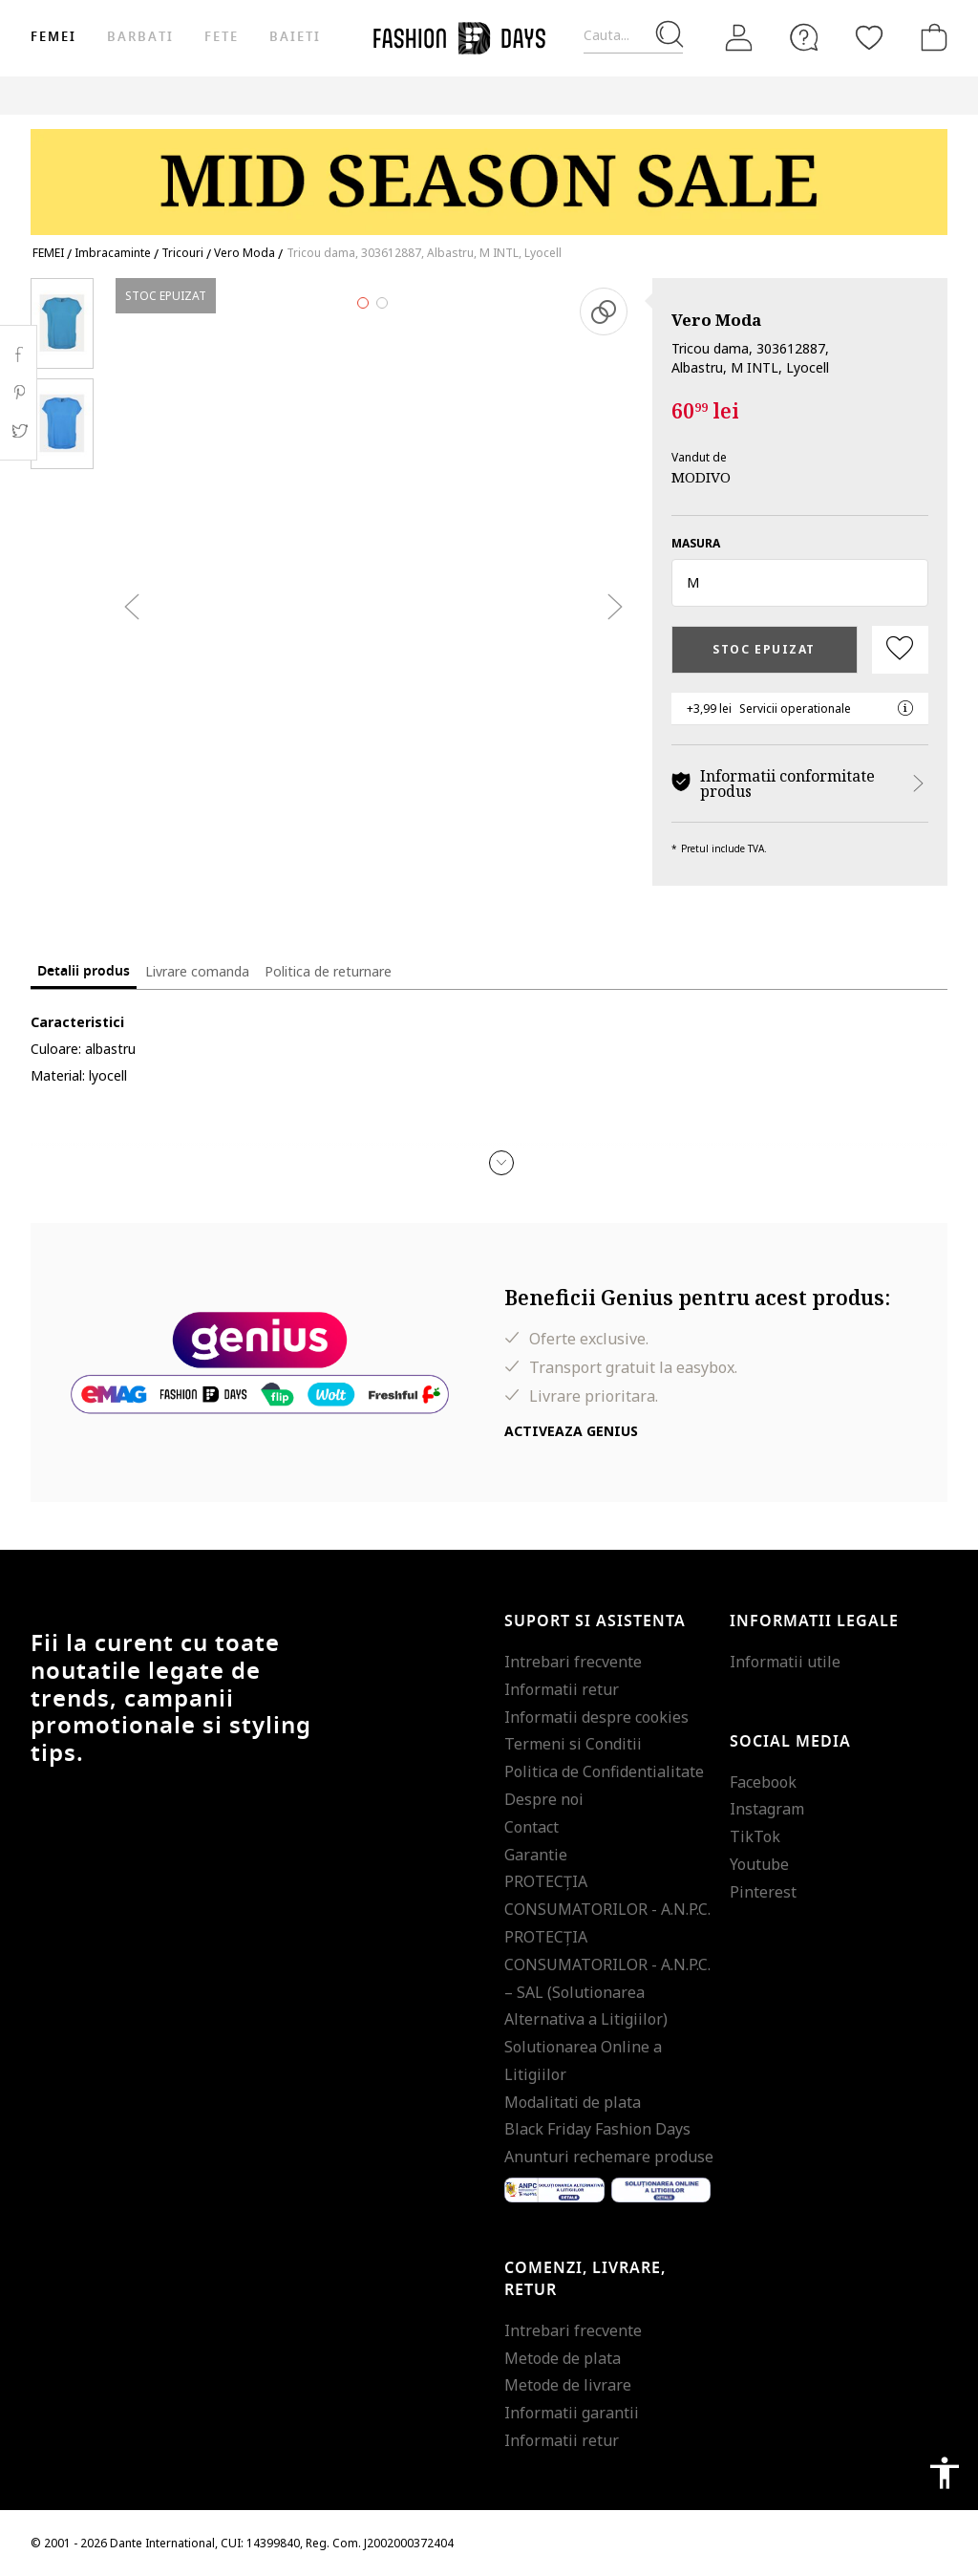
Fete (221, 37)
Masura (695, 543)
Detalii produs (83, 971)
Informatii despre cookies (596, 1717)
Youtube (759, 1864)
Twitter (18, 430)
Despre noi (544, 1799)
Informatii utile (785, 1661)
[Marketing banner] (489, 173)
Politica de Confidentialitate (604, 1771)
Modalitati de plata (572, 2102)
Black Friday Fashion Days (597, 2128)
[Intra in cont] (739, 38)
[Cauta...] (633, 36)
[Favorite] (869, 37)
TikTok (755, 1836)
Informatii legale (814, 1621)
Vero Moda (716, 320)
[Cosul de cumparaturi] (930, 37)
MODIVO (701, 476)
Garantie (535, 1854)
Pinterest (763, 1891)
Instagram (767, 1808)
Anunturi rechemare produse (608, 2156)
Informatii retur (561, 1689)
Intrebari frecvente (573, 1661)
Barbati (140, 37)
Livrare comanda (197, 971)
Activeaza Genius (571, 1431)
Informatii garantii (571, 2412)
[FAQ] (804, 37)
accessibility (944, 2473)
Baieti (295, 37)
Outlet (822, 95)
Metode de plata (562, 2358)
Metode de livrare (567, 2384)
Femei (53, 37)
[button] (799, 583)
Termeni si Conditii (573, 1743)
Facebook (763, 1781)
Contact (531, 1826)
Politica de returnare (328, 971)
